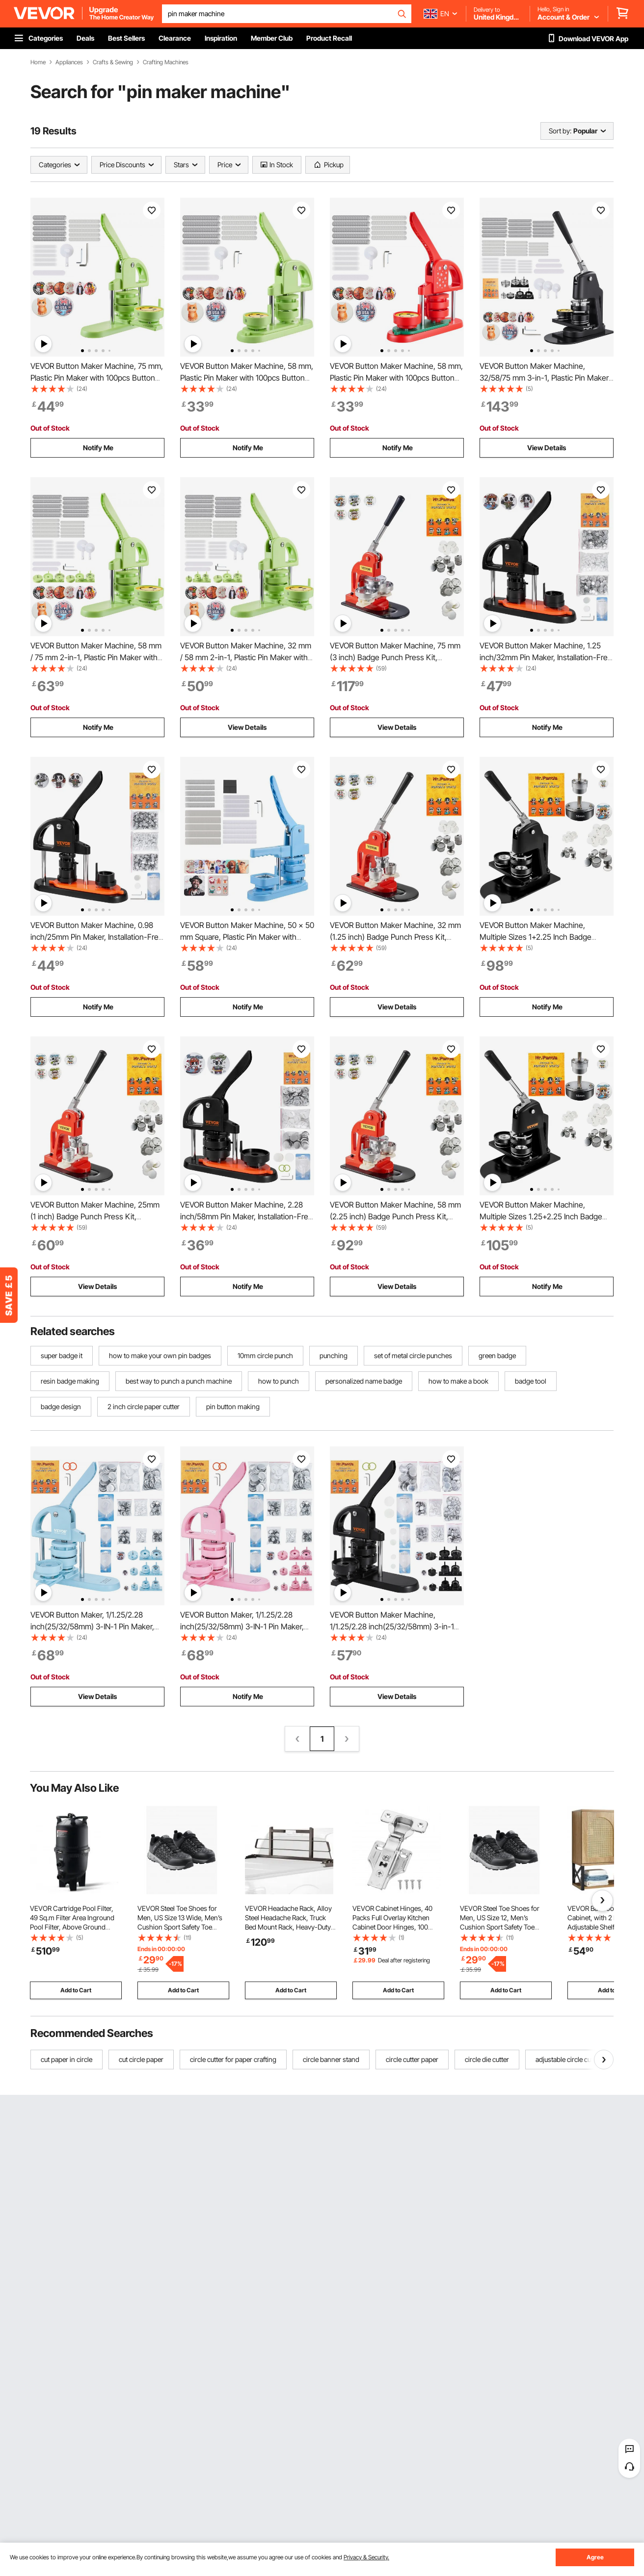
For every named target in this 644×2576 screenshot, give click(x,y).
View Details (546, 447)
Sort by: (560, 131)
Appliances (69, 62)
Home (38, 62)
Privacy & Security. (366, 2557)
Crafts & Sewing (113, 62)
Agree (595, 2557)
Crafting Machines (165, 62)
